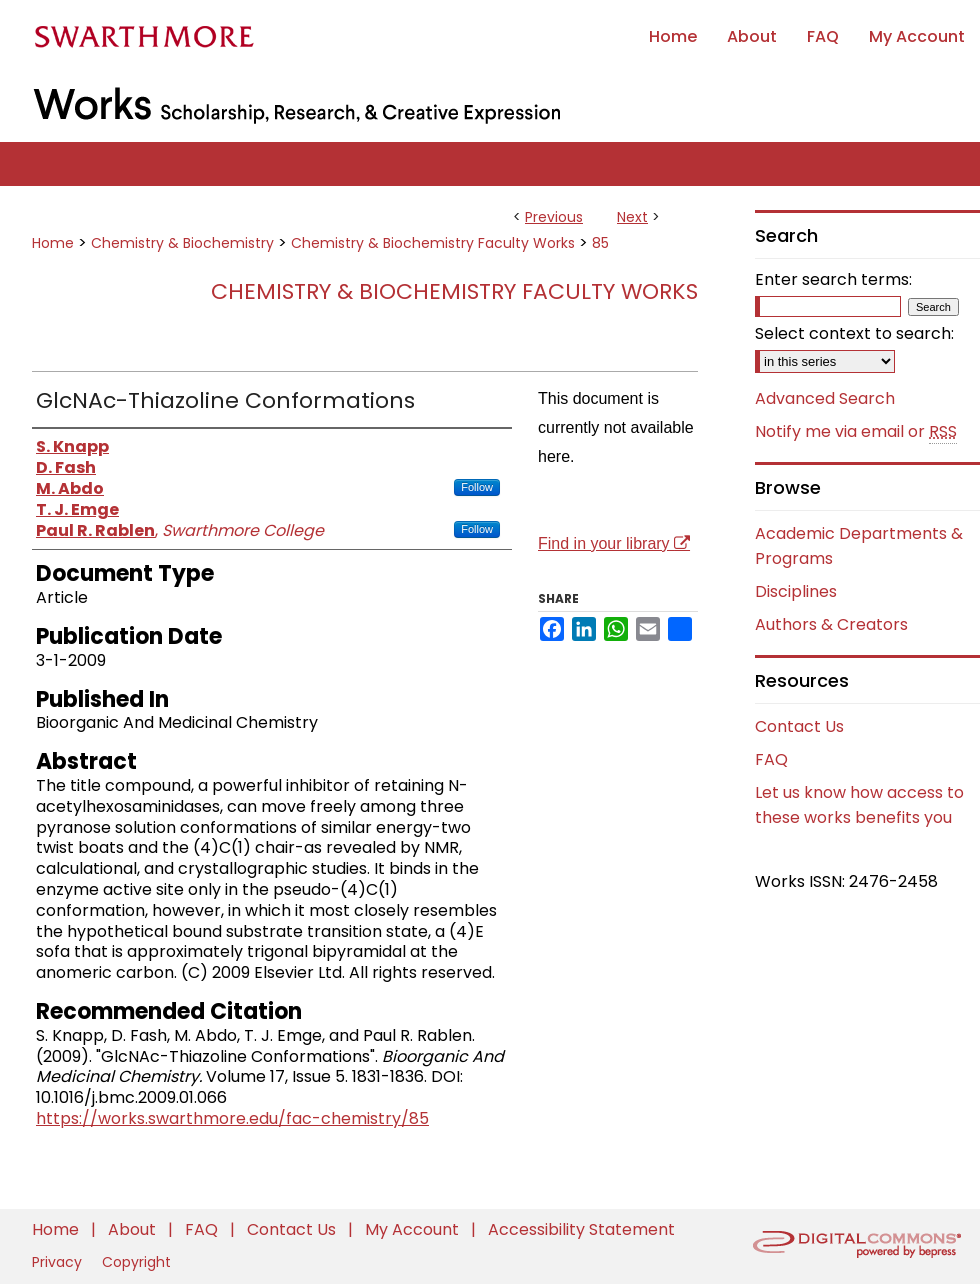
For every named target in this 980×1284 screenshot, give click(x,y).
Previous (554, 217)
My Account (414, 1229)
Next (632, 217)
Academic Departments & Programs (859, 546)
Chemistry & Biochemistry (182, 243)
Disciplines (796, 591)
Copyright (136, 1262)
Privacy (59, 1262)
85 (600, 243)
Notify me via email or (856, 432)
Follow (477, 487)
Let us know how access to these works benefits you (859, 805)
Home (53, 243)
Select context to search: (854, 333)
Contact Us (799, 726)
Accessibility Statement (581, 1229)
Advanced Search (825, 398)
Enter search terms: (833, 279)
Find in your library (614, 543)
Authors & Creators (831, 624)
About (134, 1229)
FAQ (771, 759)
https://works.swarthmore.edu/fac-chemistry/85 (232, 1118)
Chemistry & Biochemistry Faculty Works (433, 243)
